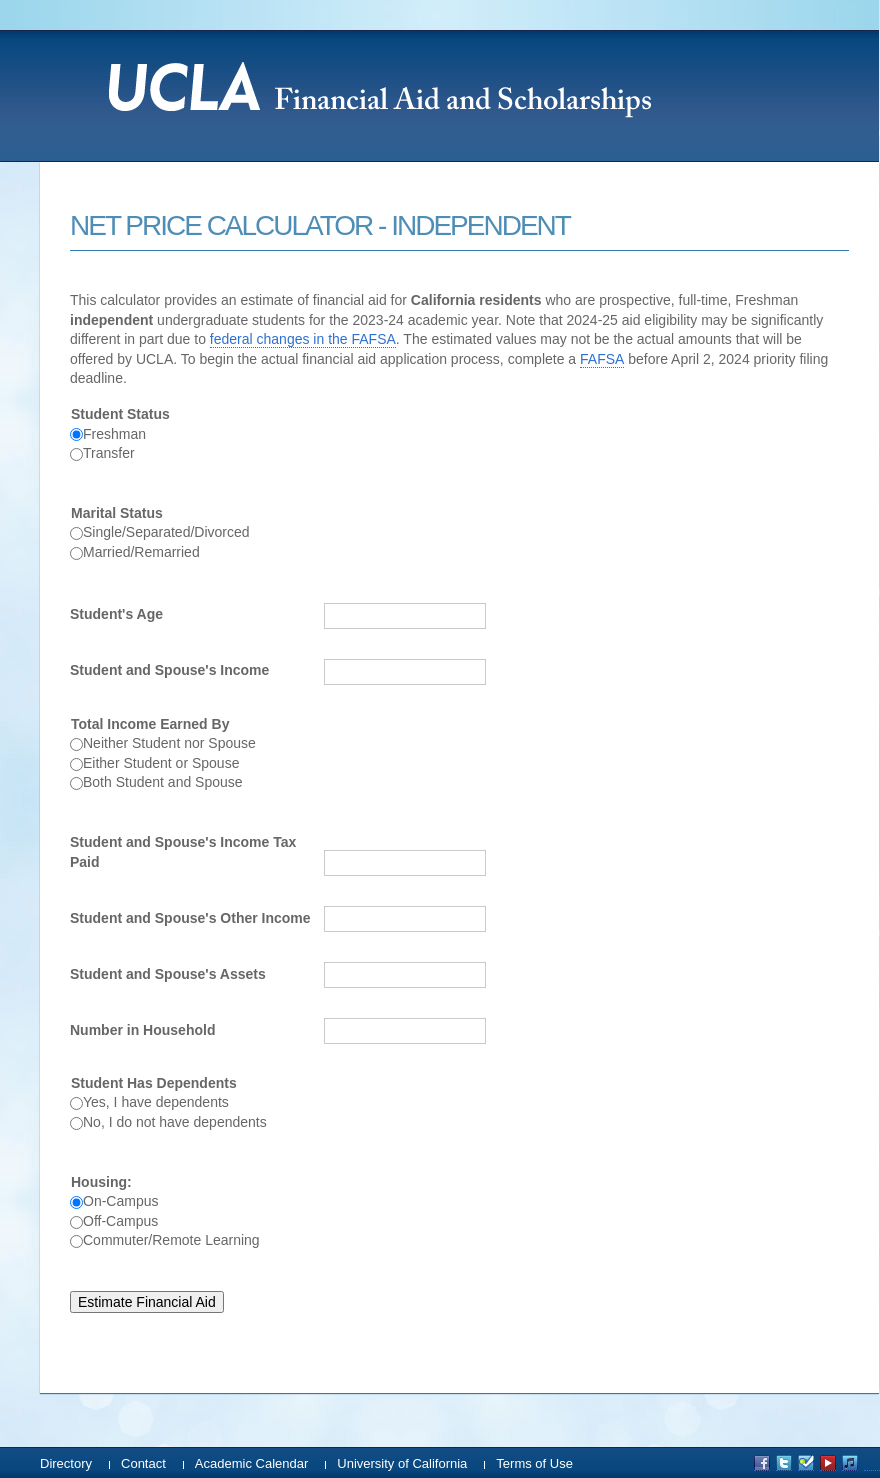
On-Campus (120, 1201)
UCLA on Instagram (872, 1462)
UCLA (490, 86)
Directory (66, 1463)
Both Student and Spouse (163, 782)
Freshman (114, 434)
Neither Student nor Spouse (169, 743)
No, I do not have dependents (175, 1122)
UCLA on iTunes (850, 1462)
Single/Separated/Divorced (166, 532)
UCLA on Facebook (762, 1462)
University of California (402, 1463)
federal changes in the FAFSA (303, 339)
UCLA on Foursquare (806, 1462)
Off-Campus (120, 1221)
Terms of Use (534, 1463)
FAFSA (602, 359)
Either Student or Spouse (161, 763)
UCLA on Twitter (784, 1462)
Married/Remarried (141, 552)
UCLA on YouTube (828, 1462)
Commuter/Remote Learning (171, 1240)
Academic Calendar (251, 1463)
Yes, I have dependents (156, 1102)
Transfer (109, 453)
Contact (143, 1463)
